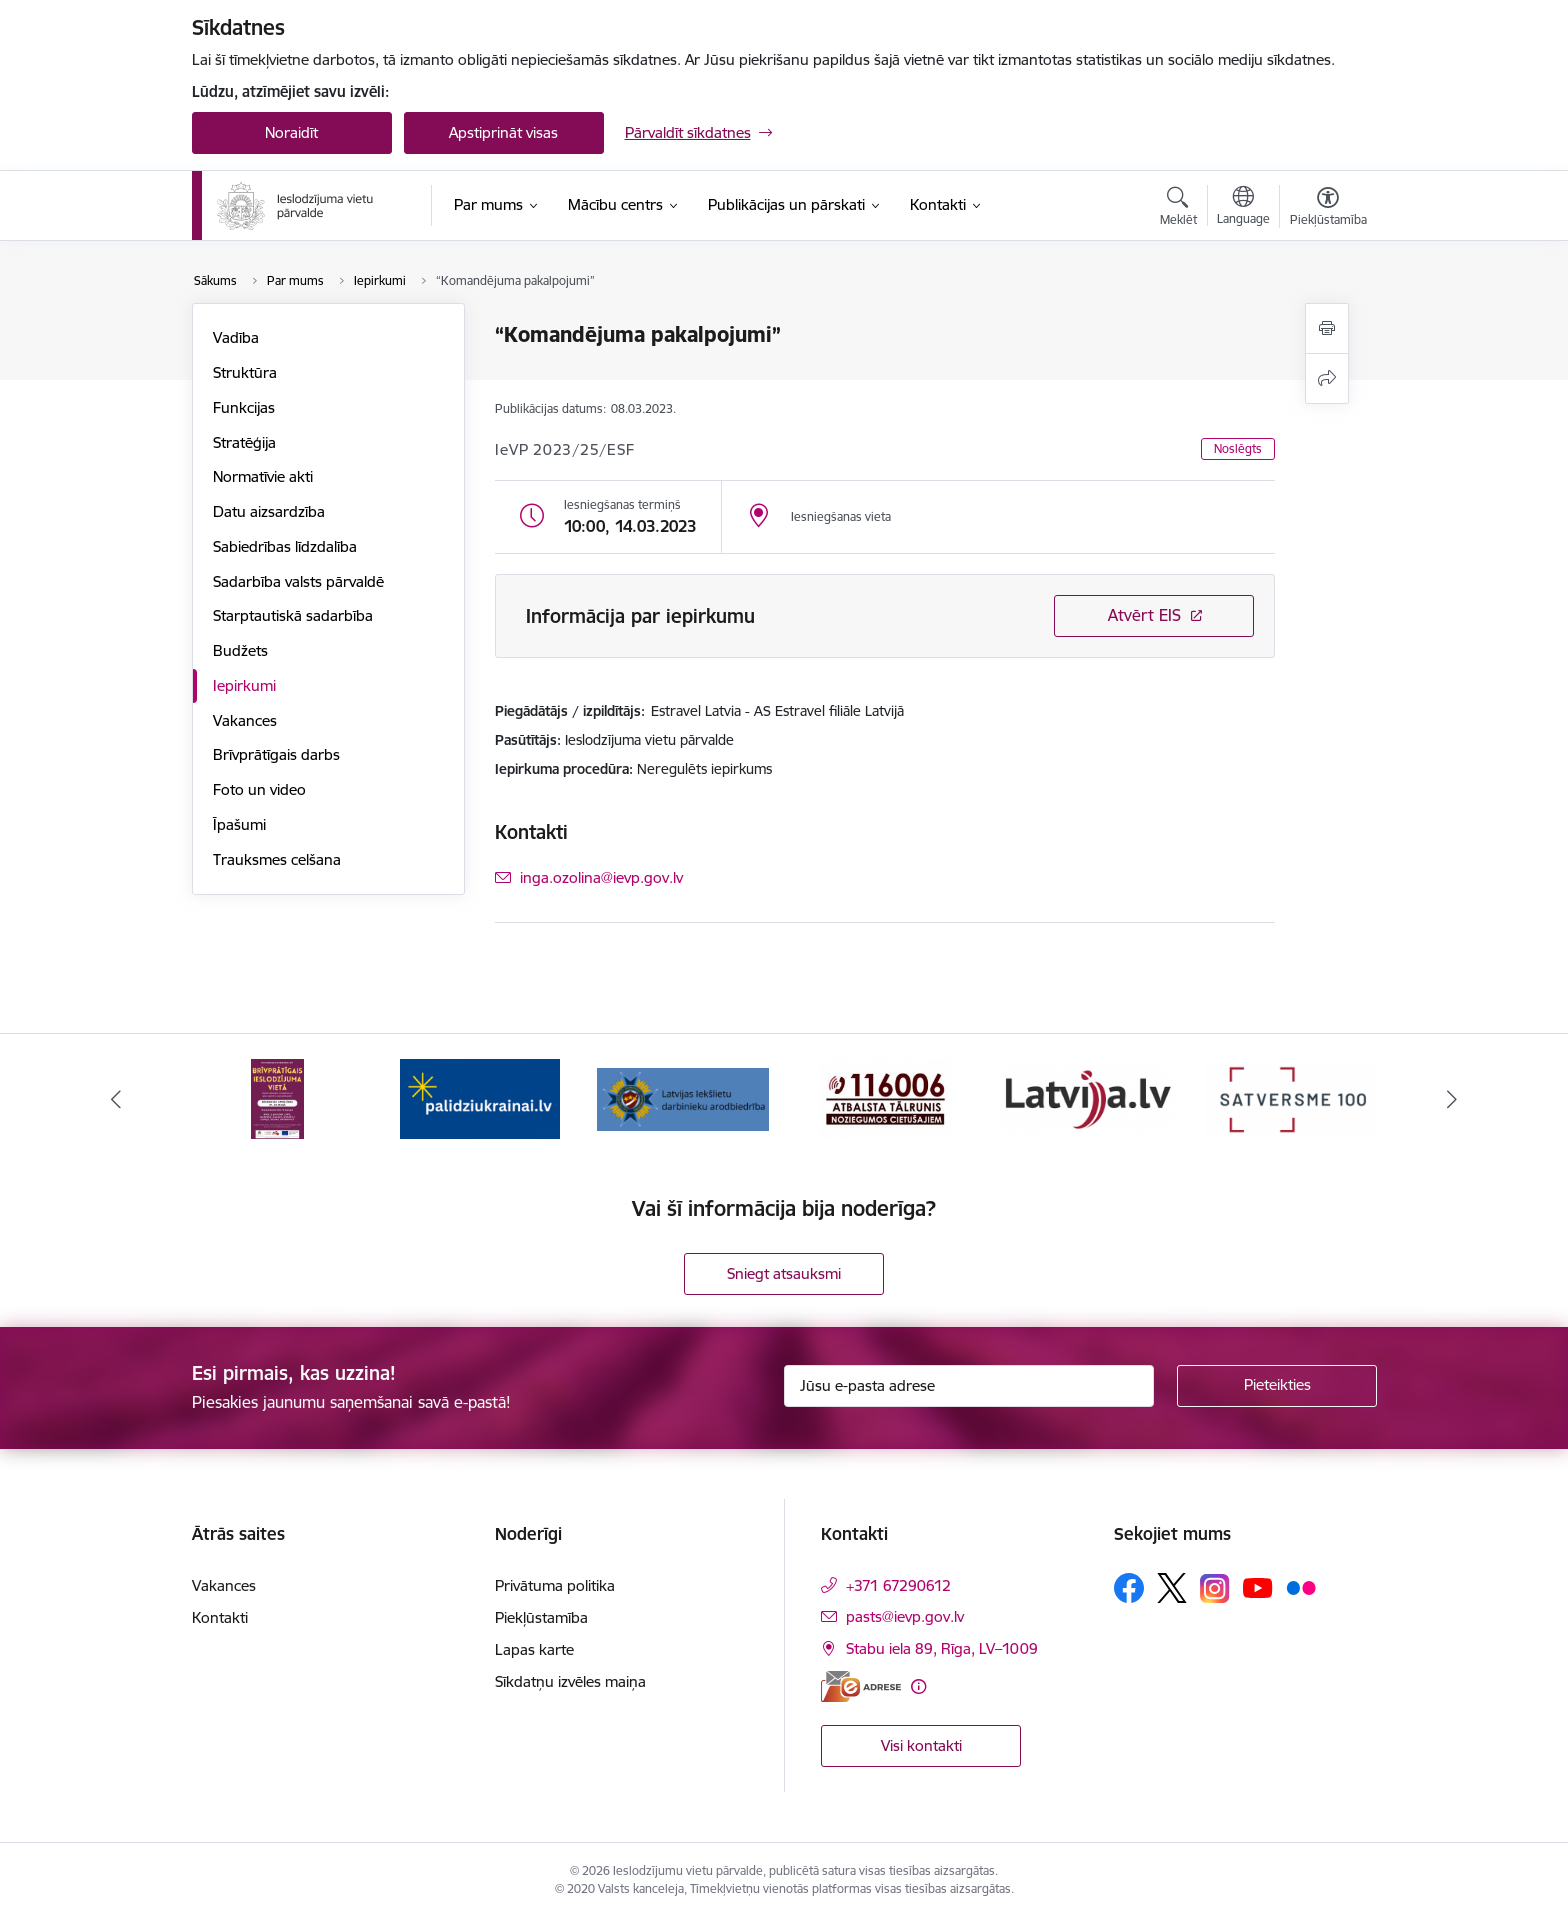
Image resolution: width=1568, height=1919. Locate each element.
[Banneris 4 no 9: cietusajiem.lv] (885, 1097)
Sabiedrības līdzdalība (285, 546)
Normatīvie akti (263, 476)
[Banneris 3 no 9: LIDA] (683, 1097)
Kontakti (220, 1617)
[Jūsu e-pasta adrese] (969, 1386)
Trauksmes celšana (277, 859)
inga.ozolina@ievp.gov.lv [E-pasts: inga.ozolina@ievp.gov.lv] (601, 877)
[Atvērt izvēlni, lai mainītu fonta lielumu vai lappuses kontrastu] (1328, 209)
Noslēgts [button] (1238, 448)
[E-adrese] (861, 1686)
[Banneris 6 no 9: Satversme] (1290, 1097)
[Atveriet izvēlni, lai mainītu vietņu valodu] (1243, 208)
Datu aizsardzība (269, 511)
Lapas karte (534, 1649)
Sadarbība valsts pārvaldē (298, 581)
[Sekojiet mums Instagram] (1215, 1588)
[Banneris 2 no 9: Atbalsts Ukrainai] (480, 1097)
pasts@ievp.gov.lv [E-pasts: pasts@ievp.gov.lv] (905, 1616)
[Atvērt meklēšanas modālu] (1178, 209)
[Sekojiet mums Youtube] (1258, 1587)
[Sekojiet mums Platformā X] (1172, 1588)
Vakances (245, 720)
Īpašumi (239, 824)
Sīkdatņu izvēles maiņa (570, 1681)
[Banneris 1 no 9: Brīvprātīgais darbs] (277, 1097)
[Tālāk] (1453, 1099)
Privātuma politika (555, 1585)
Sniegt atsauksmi (784, 1273)
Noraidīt (291, 132)
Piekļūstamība (541, 1617)
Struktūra (245, 372)
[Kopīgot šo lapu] (1327, 378)
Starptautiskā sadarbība (293, 615)
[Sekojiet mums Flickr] (1301, 1587)
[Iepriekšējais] (116, 1099)
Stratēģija (244, 442)
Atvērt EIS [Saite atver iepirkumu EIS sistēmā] (1144, 615)
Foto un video (259, 789)
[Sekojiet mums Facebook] (1129, 1588)
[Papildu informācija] (918, 1686)
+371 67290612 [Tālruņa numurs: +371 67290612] (898, 1585)
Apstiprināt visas (503, 132)
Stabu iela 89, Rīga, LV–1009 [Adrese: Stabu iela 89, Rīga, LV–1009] (942, 1648)
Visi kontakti (921, 1745)
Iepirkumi (244, 685)
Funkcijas (244, 407)
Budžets (240, 650)
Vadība (236, 337)
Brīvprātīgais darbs (276, 754)
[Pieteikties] (1277, 1386)
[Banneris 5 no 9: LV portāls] (1088, 1097)
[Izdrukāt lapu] (1327, 328)
